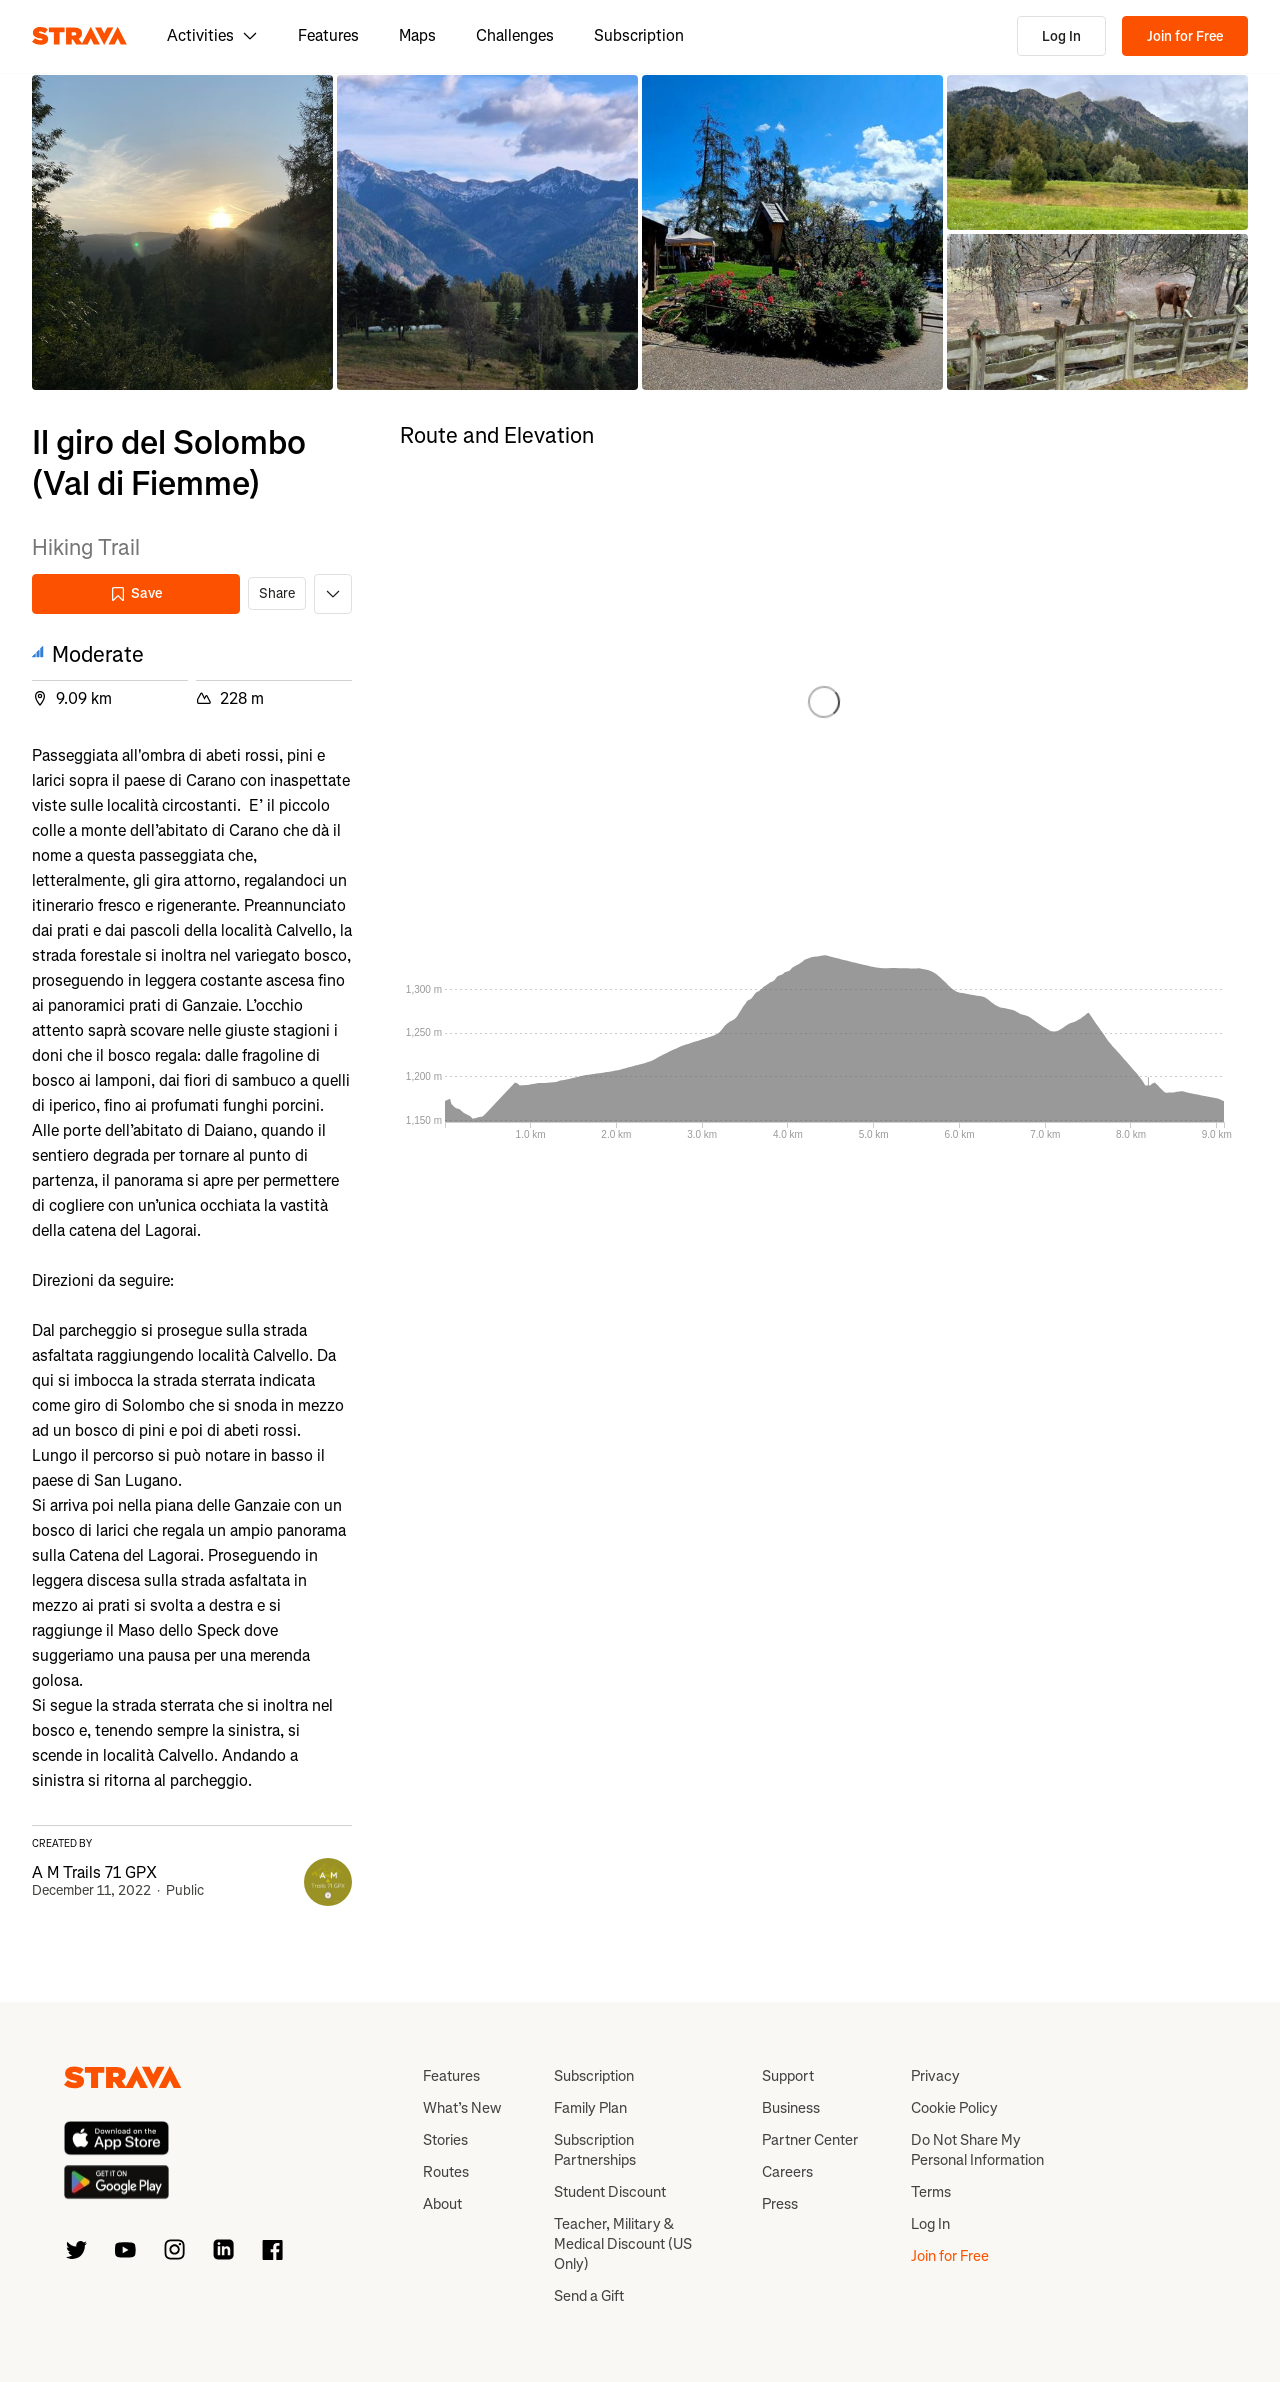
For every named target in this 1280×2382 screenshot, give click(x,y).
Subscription (639, 35)
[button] (182, 232)
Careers (787, 2172)
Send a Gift (589, 2296)
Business (791, 2108)
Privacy (935, 2076)
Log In (1061, 36)
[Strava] (79, 36)
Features (328, 35)
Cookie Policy (954, 2108)
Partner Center (810, 2140)
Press (780, 2204)
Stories (445, 2140)
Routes (446, 2172)
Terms (931, 2192)
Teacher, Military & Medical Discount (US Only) (623, 2244)
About (442, 2204)
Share (277, 593)
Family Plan (590, 2108)
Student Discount (610, 2192)
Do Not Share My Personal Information (977, 2150)
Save (136, 593)
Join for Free (1185, 36)
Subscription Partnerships (595, 2150)
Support (788, 2076)
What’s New (462, 2108)
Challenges (515, 35)
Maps (417, 35)
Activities (212, 35)
